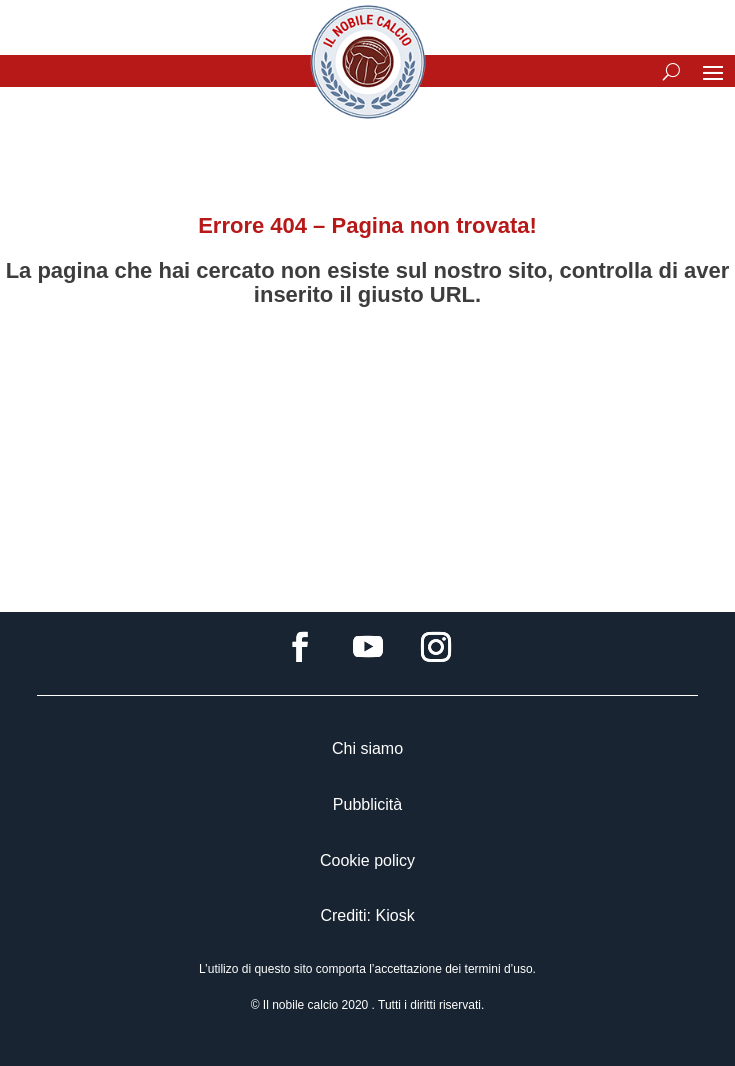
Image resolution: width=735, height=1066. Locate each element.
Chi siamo (367, 748)
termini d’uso (499, 969)
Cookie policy (367, 860)
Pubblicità (367, 804)
